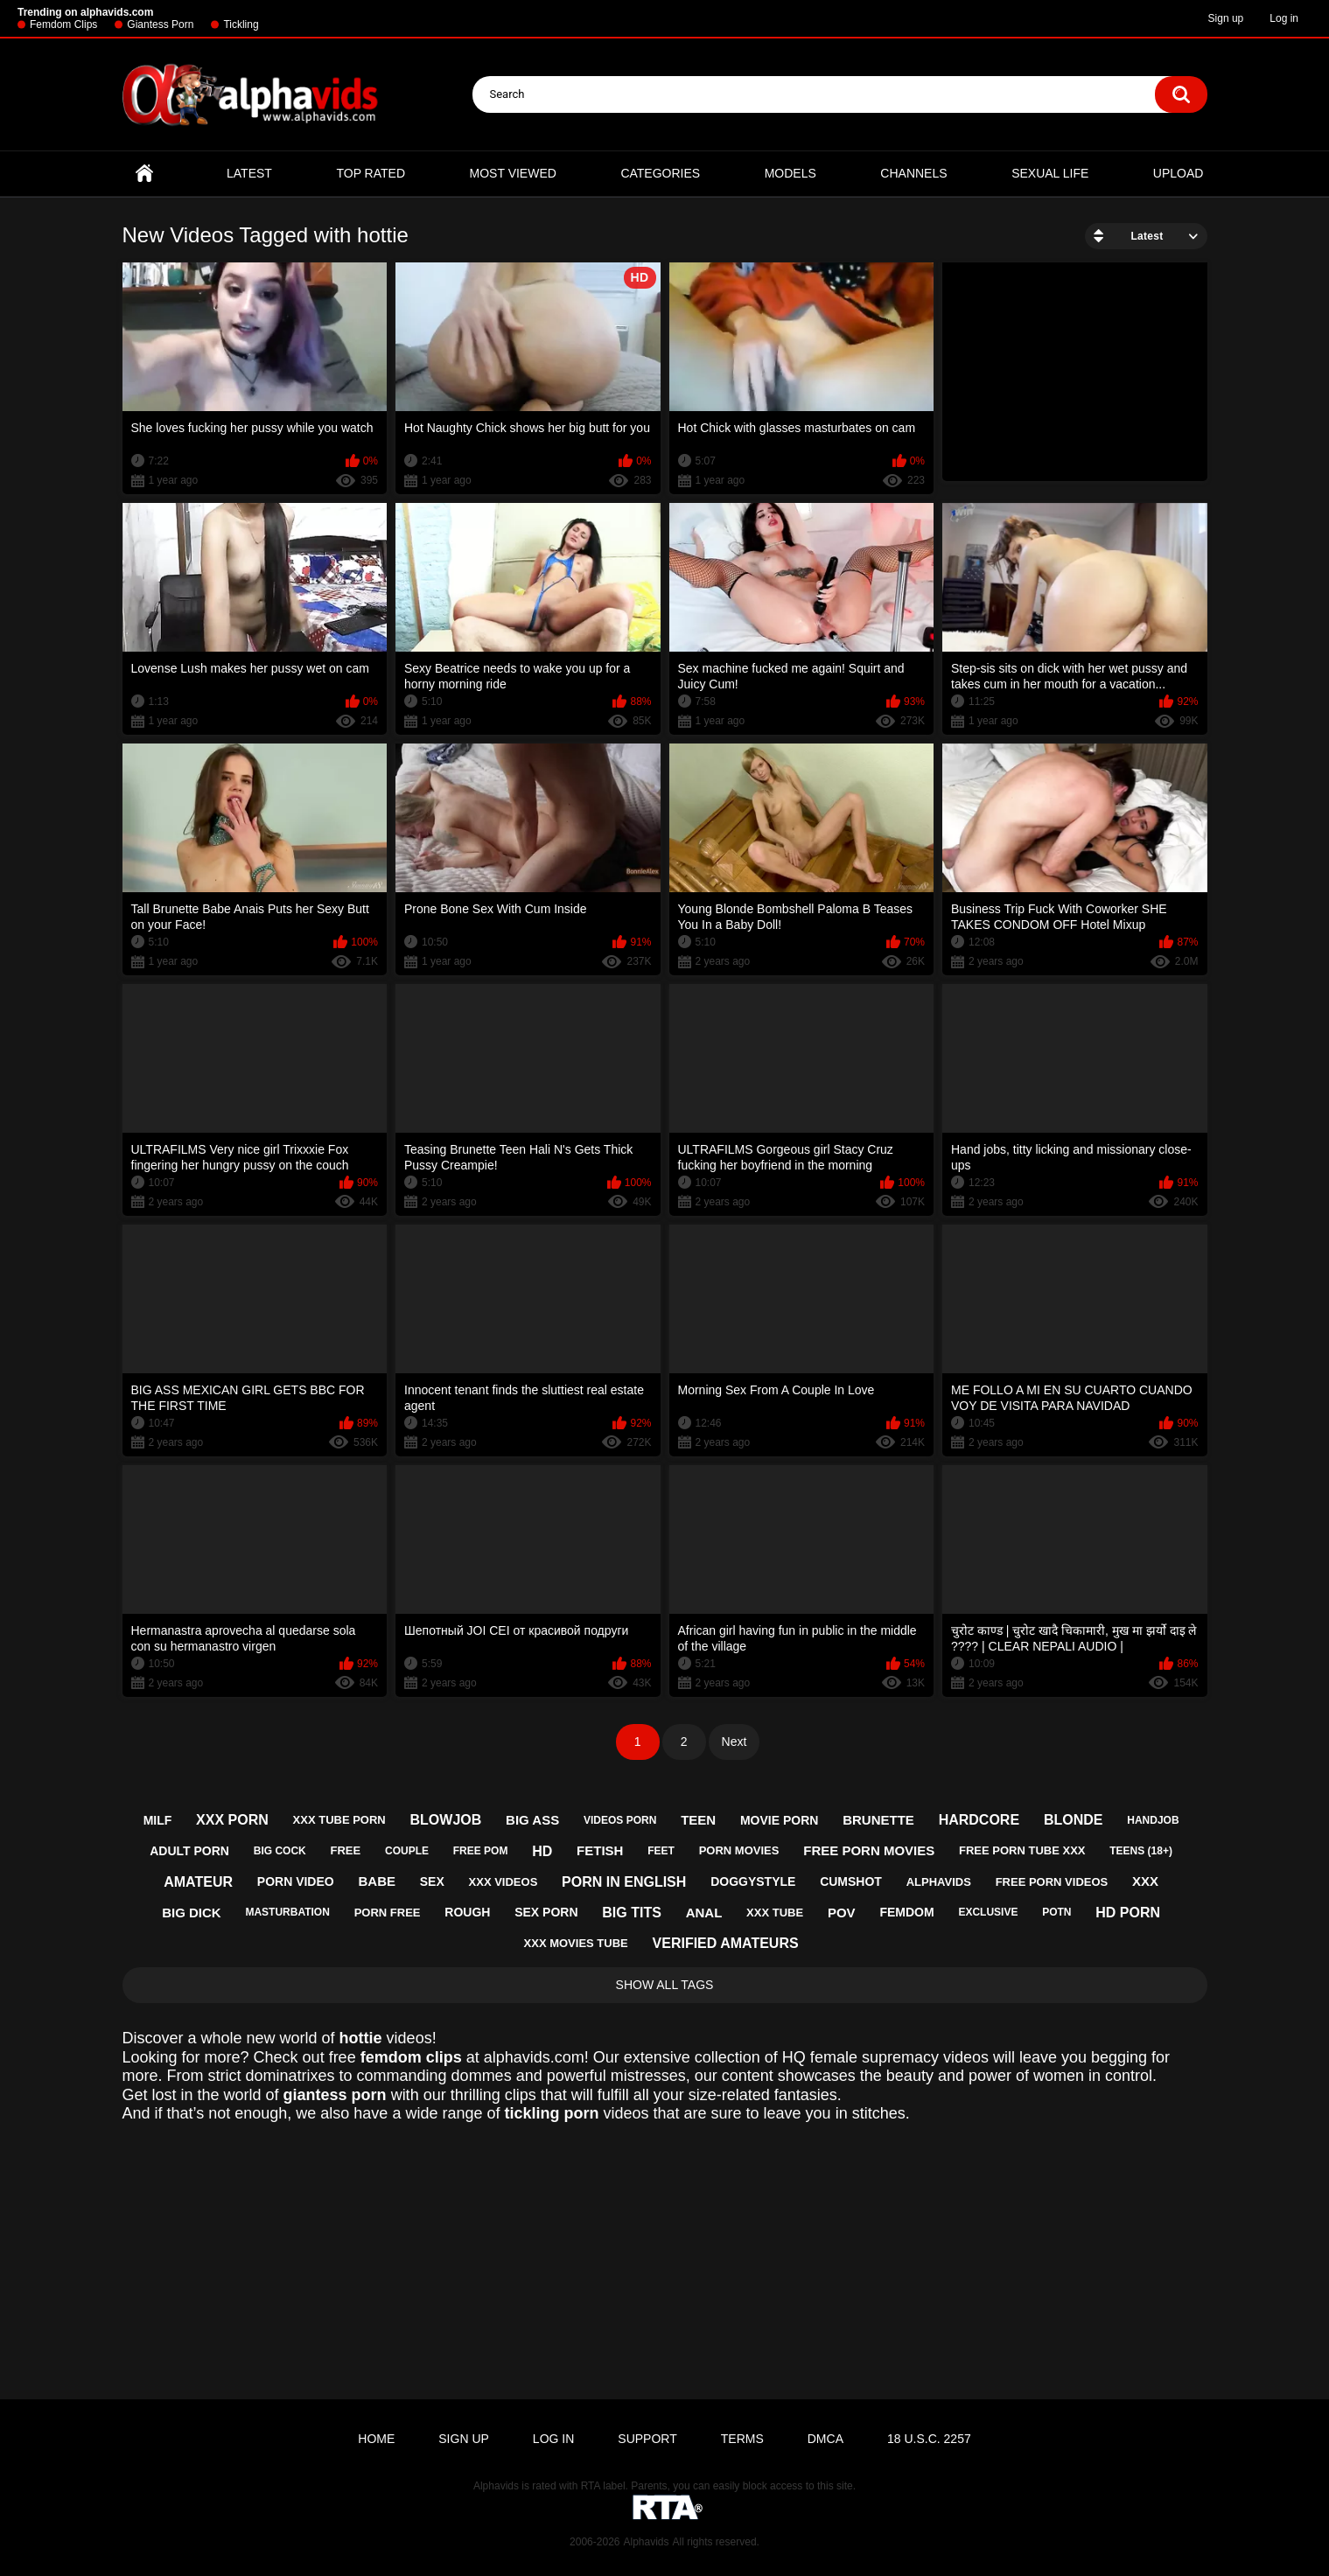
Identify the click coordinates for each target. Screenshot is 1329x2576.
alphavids (938, 1881)
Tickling (240, 24)
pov (842, 1912)
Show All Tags (665, 1985)
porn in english (624, 1881)
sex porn (545, 1912)
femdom (906, 1912)
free (346, 1850)
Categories (660, 173)
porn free (387, 1912)
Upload (1178, 173)
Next (734, 1742)
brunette (878, 1819)
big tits (631, 1912)
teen (698, 1819)
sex (432, 1881)
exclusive (988, 1912)
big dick (191, 1912)
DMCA (825, 2439)
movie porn (779, 1820)
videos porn (620, 1820)
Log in (1284, 18)
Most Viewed (513, 173)
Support (647, 2439)
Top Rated (370, 173)
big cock (280, 1851)
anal (704, 1912)
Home (144, 173)
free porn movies (868, 1850)
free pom (480, 1851)
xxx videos (503, 1881)
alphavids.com (534, 2057)
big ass (532, 1819)
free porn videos (1052, 1881)
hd (542, 1851)
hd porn (1127, 1912)
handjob (1153, 1820)
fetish (600, 1850)
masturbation (287, 1912)
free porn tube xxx (1022, 1850)
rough (467, 1912)
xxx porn (232, 1819)
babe (376, 1881)
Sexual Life (1049, 173)
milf (157, 1820)
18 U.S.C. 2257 (929, 2439)
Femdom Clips (63, 24)
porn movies (739, 1850)
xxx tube (774, 1912)
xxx (1145, 1881)
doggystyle (752, 1881)
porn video (295, 1881)
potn (1056, 1912)
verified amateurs (726, 1943)
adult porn (189, 1851)
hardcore (979, 1819)
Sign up (1226, 18)
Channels (913, 173)
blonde (1073, 1819)
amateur (198, 1881)
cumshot (851, 1881)
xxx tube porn (339, 1819)
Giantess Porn (160, 24)
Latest (249, 173)
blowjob (446, 1819)
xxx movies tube (576, 1943)
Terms (742, 2439)
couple (407, 1851)
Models (790, 173)
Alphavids (645, 2542)
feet (661, 1851)
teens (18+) (1140, 1851)
